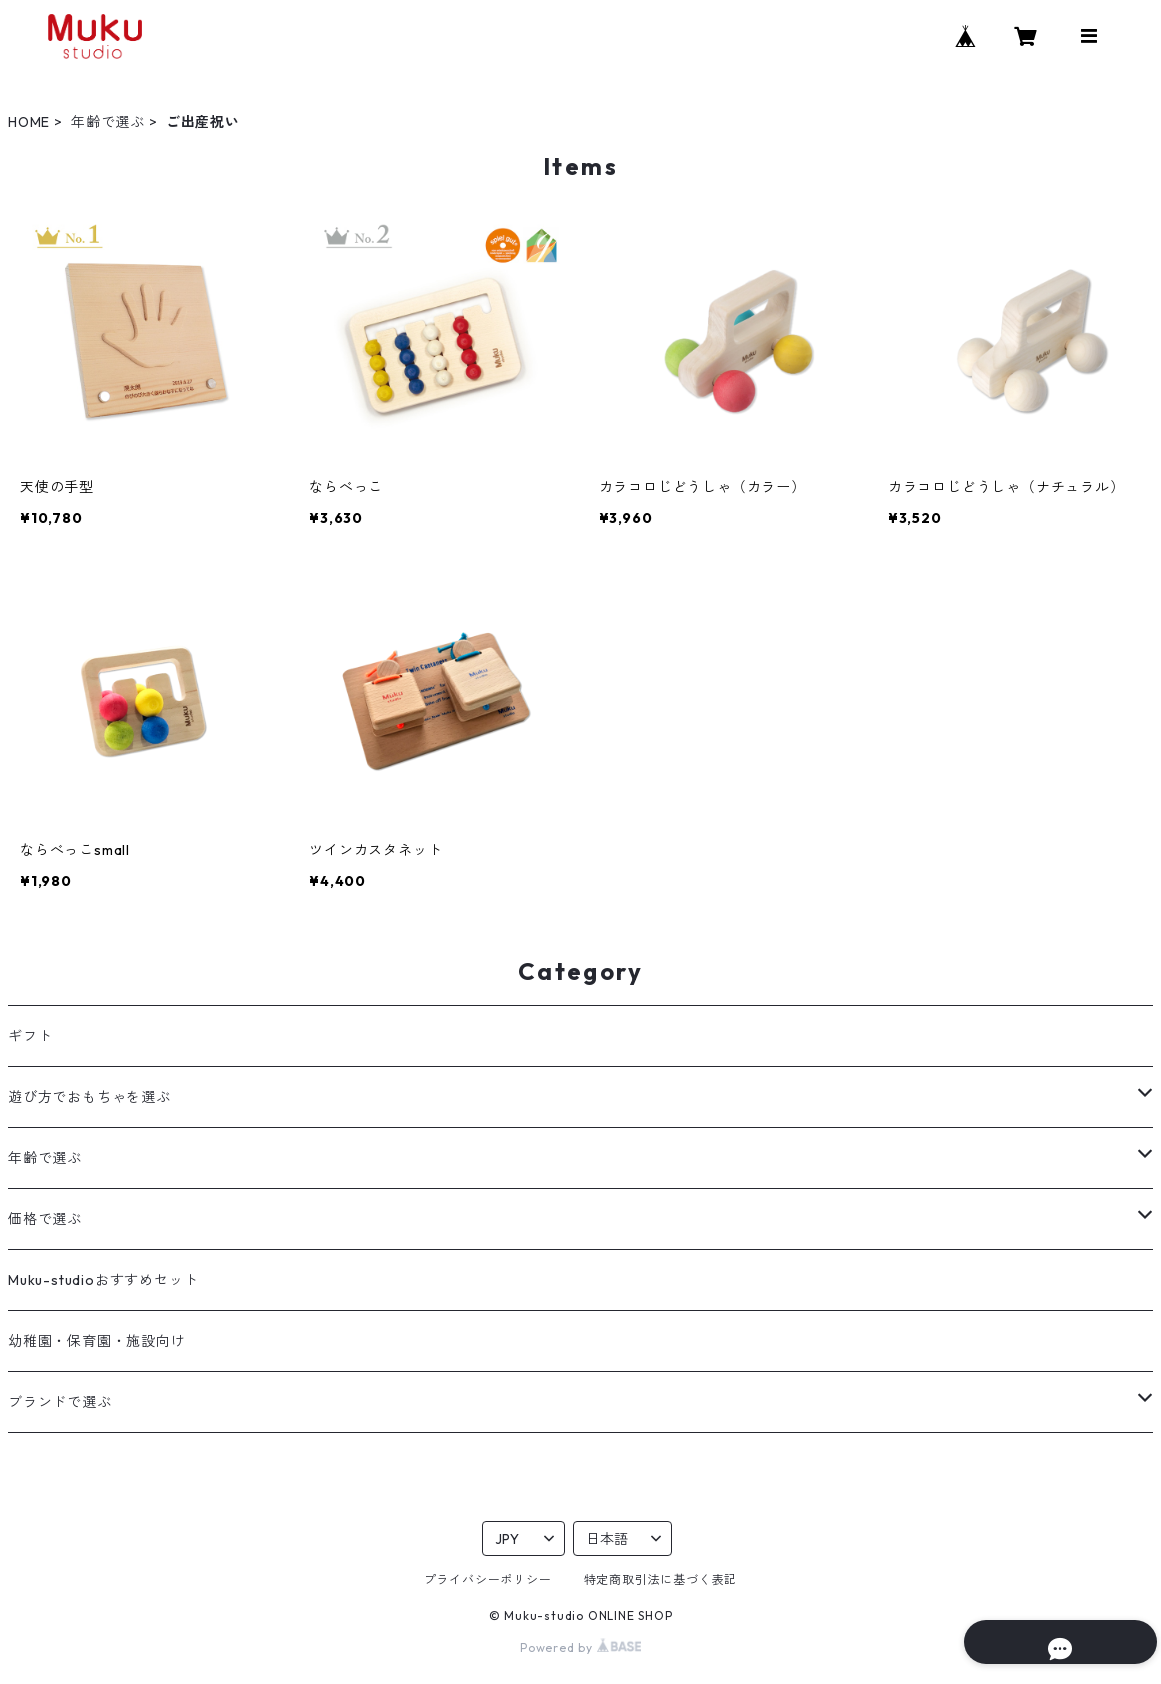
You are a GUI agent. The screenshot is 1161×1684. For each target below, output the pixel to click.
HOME (29, 122)
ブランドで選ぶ (60, 1402)
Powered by (580, 1647)
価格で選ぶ (45, 1219)
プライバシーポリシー (488, 1579)
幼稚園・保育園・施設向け (97, 1341)
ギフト (30, 1036)
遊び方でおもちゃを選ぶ (89, 1097)
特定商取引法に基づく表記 (661, 1579)
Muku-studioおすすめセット (103, 1280)
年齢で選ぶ (108, 122)
